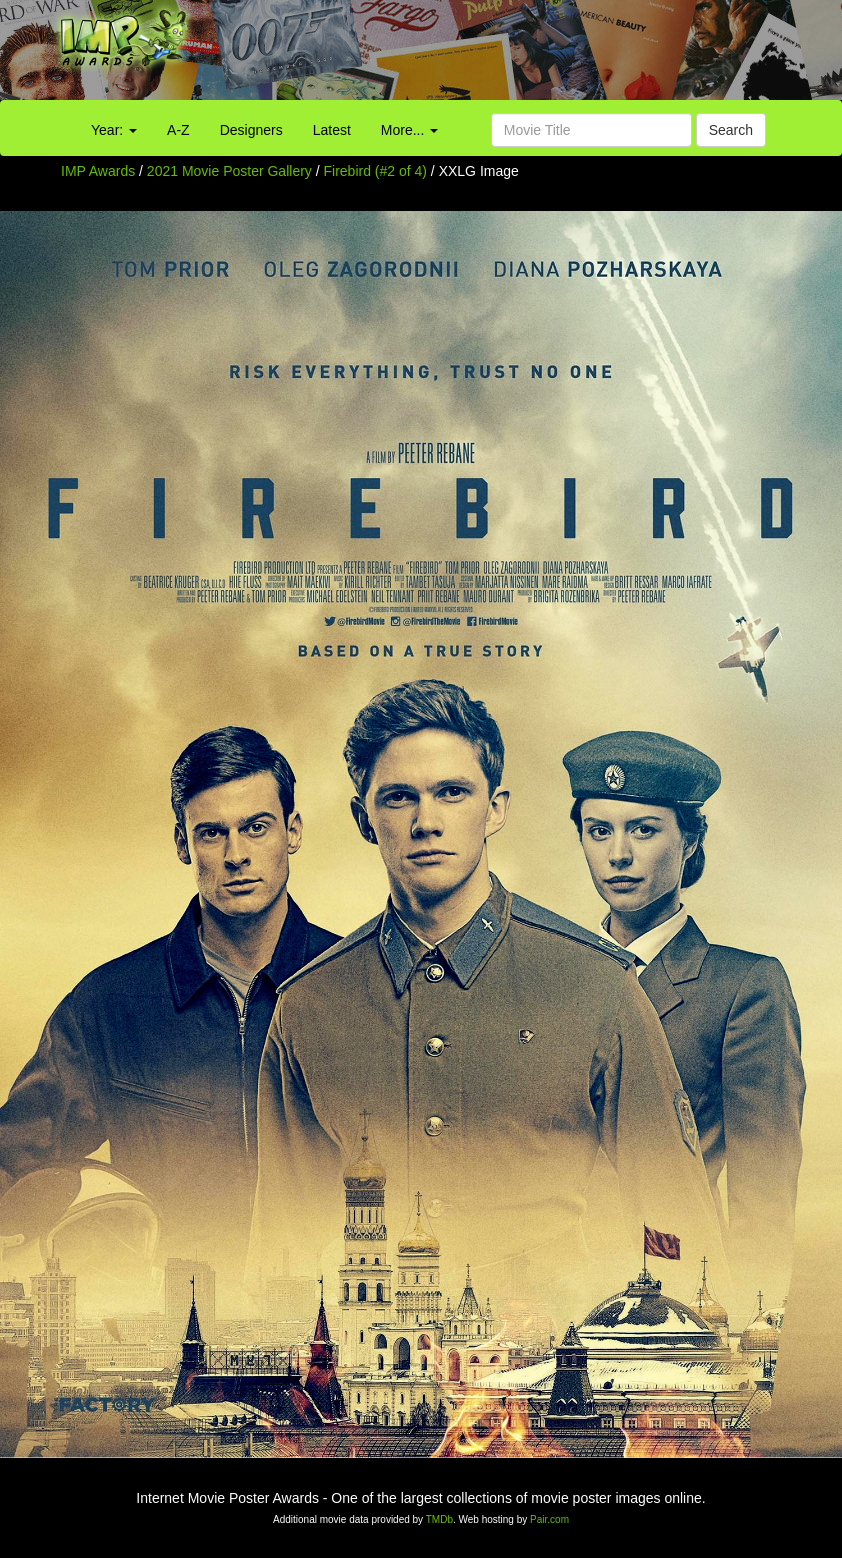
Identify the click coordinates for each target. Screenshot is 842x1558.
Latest (332, 130)
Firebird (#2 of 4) (375, 171)
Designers (251, 130)
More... (409, 130)
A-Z (178, 130)
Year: (114, 130)
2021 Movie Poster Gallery (229, 171)
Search (731, 130)
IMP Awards (98, 171)
